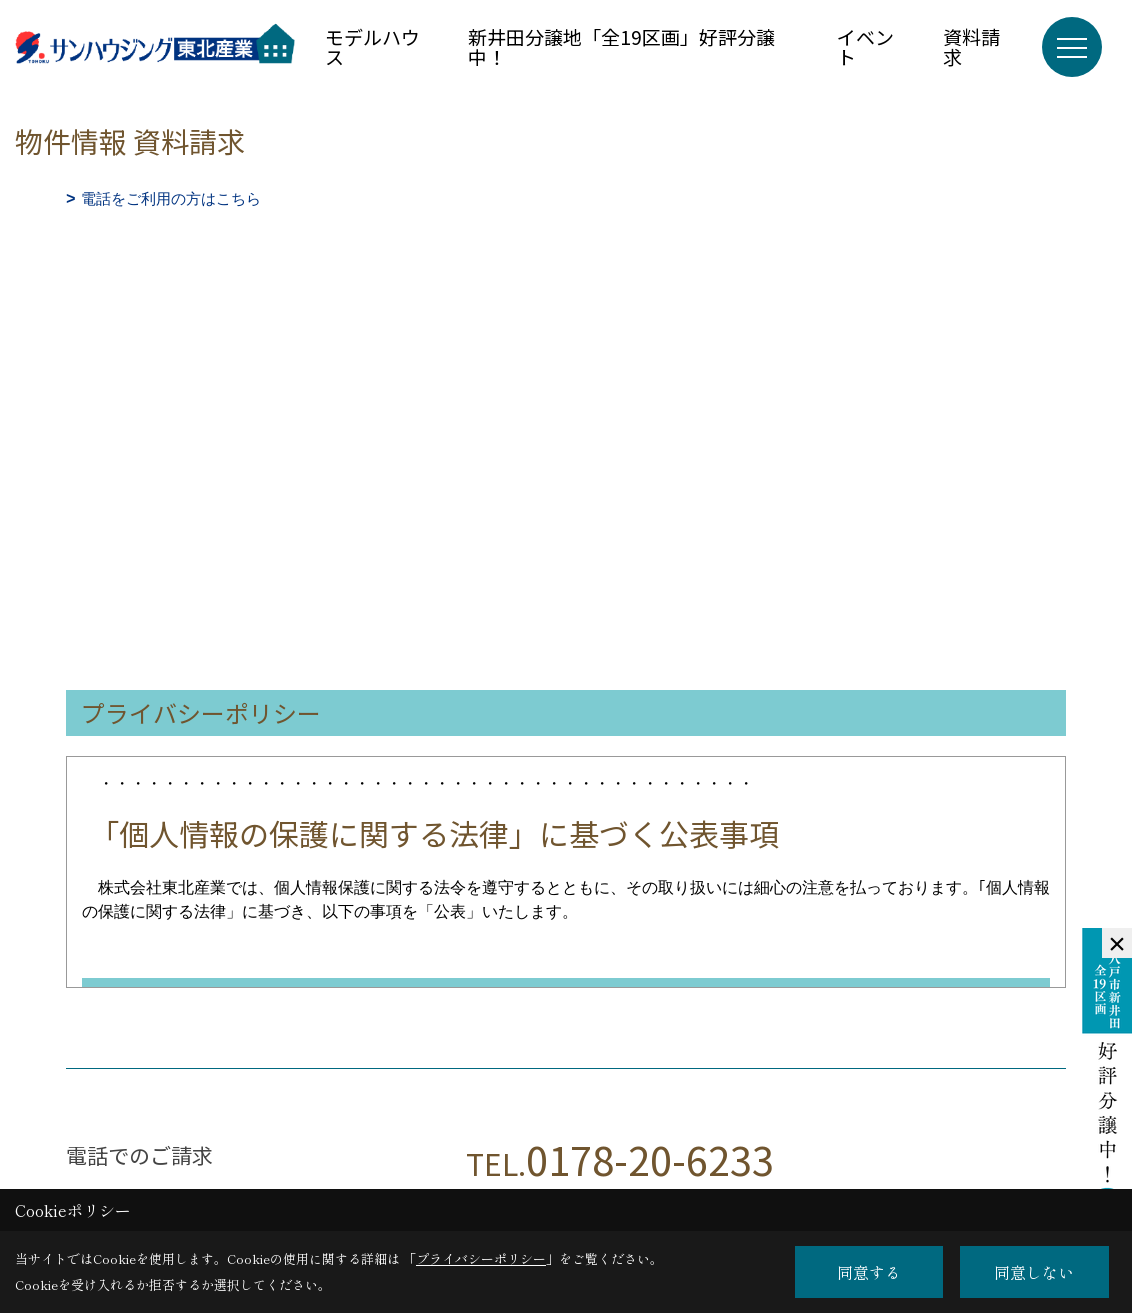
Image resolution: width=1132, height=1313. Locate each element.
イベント (865, 46)
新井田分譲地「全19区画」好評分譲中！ (621, 46)
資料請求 (971, 46)
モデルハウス (372, 46)
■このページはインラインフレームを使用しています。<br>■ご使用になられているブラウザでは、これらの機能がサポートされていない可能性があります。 (566, 354)
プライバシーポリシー (481, 1258)
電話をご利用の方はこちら (171, 198)
